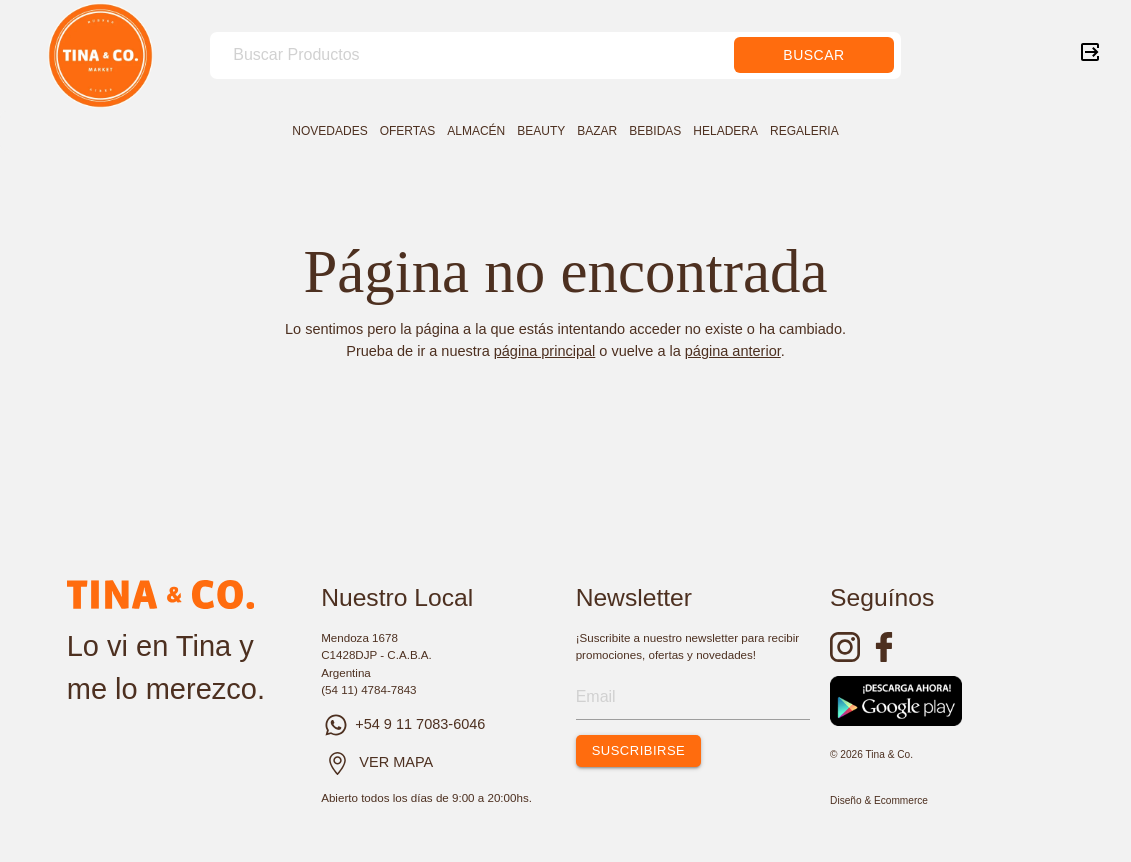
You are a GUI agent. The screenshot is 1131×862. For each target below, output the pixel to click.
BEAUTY (541, 131)
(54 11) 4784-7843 (368, 689)
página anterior (733, 351)
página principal (545, 351)
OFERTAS (408, 131)
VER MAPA (396, 762)
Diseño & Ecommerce (879, 800)
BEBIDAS (655, 131)
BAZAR (597, 131)
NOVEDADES (329, 131)
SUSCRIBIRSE (639, 750)
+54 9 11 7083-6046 (403, 724)
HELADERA (725, 131)
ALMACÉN (476, 131)
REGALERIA (804, 131)
